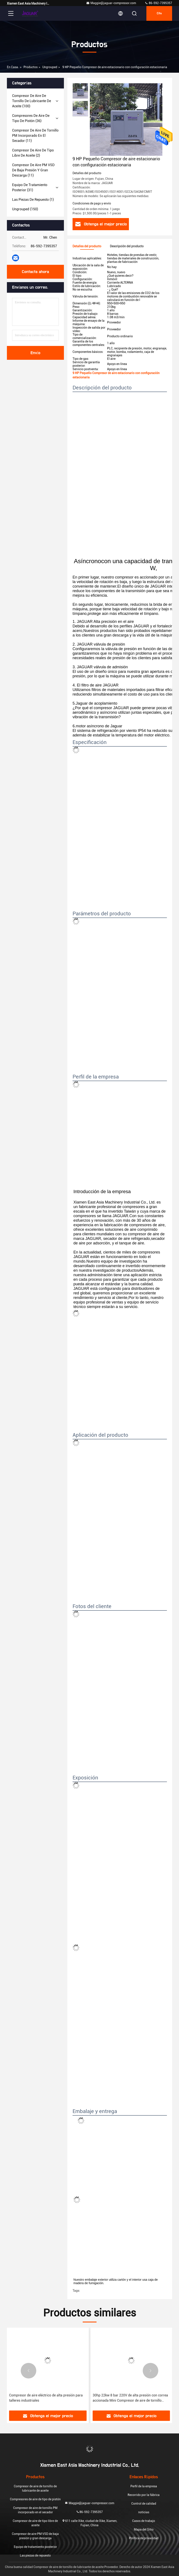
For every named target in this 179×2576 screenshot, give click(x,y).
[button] (28, 2370)
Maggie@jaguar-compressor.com (111, 3)
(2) (33, 152)
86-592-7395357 (158, 3)
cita (159, 13)
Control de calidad (143, 2503)
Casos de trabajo (143, 2521)
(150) (25, 209)
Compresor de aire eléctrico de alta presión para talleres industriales (46, 2397)
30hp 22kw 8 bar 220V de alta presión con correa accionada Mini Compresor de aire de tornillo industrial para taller (130, 2398)
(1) (33, 200)
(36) (30, 118)
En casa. (13, 67)
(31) (29, 187)
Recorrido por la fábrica (144, 2495)
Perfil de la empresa (143, 2486)
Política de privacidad (143, 2538)
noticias (143, 2512)
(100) (31, 101)
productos (31, 67)
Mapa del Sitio (144, 2529)
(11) (35, 135)
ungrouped (49, 67)
